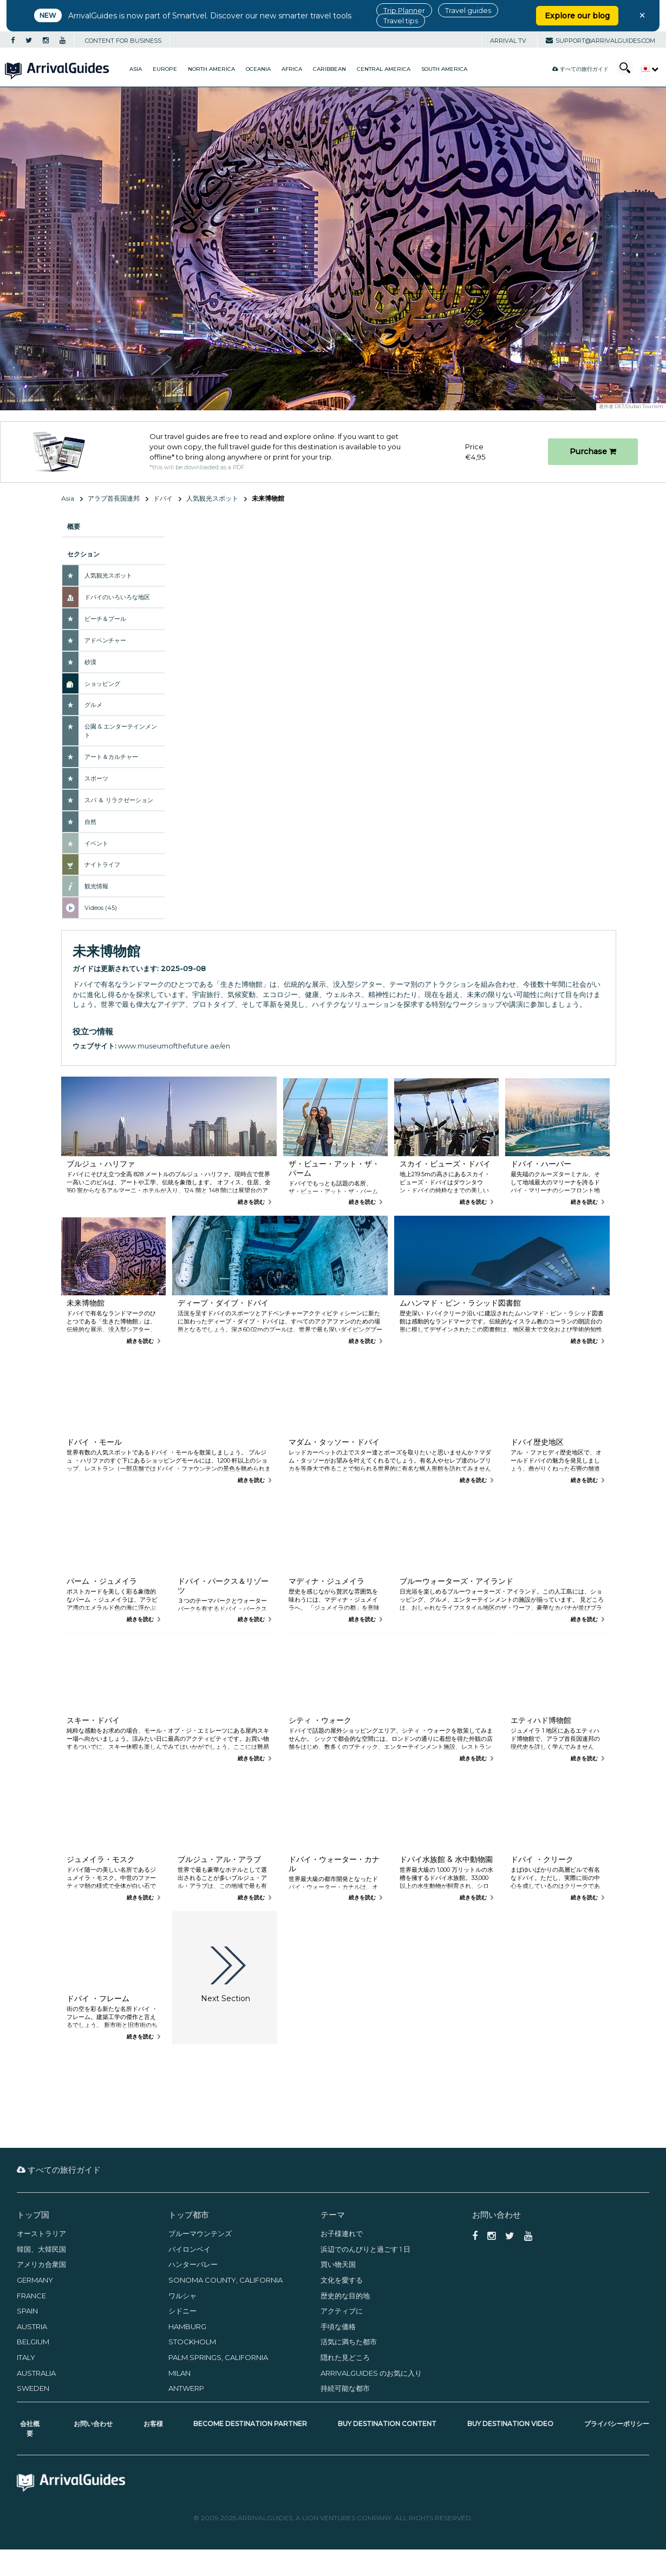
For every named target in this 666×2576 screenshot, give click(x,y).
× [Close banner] (642, 15)
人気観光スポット (212, 498)
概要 (73, 526)
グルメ (93, 705)
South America (444, 69)
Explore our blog (577, 16)
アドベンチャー (105, 640)
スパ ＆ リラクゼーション (118, 800)
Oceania (258, 69)
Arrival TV (508, 40)
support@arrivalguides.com (600, 40)
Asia (135, 69)
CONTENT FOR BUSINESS (123, 40)
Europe (165, 69)
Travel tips (400, 20)
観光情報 (96, 886)
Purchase (593, 451)
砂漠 (90, 662)
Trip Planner (404, 10)
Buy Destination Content (387, 2424)
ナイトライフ (102, 864)
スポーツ (96, 778)
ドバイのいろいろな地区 (117, 597)
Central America (383, 69)
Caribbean (329, 69)
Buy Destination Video (510, 2424)
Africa (292, 69)
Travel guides (468, 10)
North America (211, 69)
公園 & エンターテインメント (120, 731)
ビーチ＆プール (105, 618)
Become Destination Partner (250, 2424)
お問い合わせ (93, 2424)
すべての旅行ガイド (580, 69)
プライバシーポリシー (616, 2424)
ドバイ (163, 498)
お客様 (153, 2424)
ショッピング (102, 683)
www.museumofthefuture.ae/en (174, 1045)
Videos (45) (100, 908)
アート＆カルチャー (111, 757)
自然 (90, 821)
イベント (96, 843)
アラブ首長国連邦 (114, 498)
